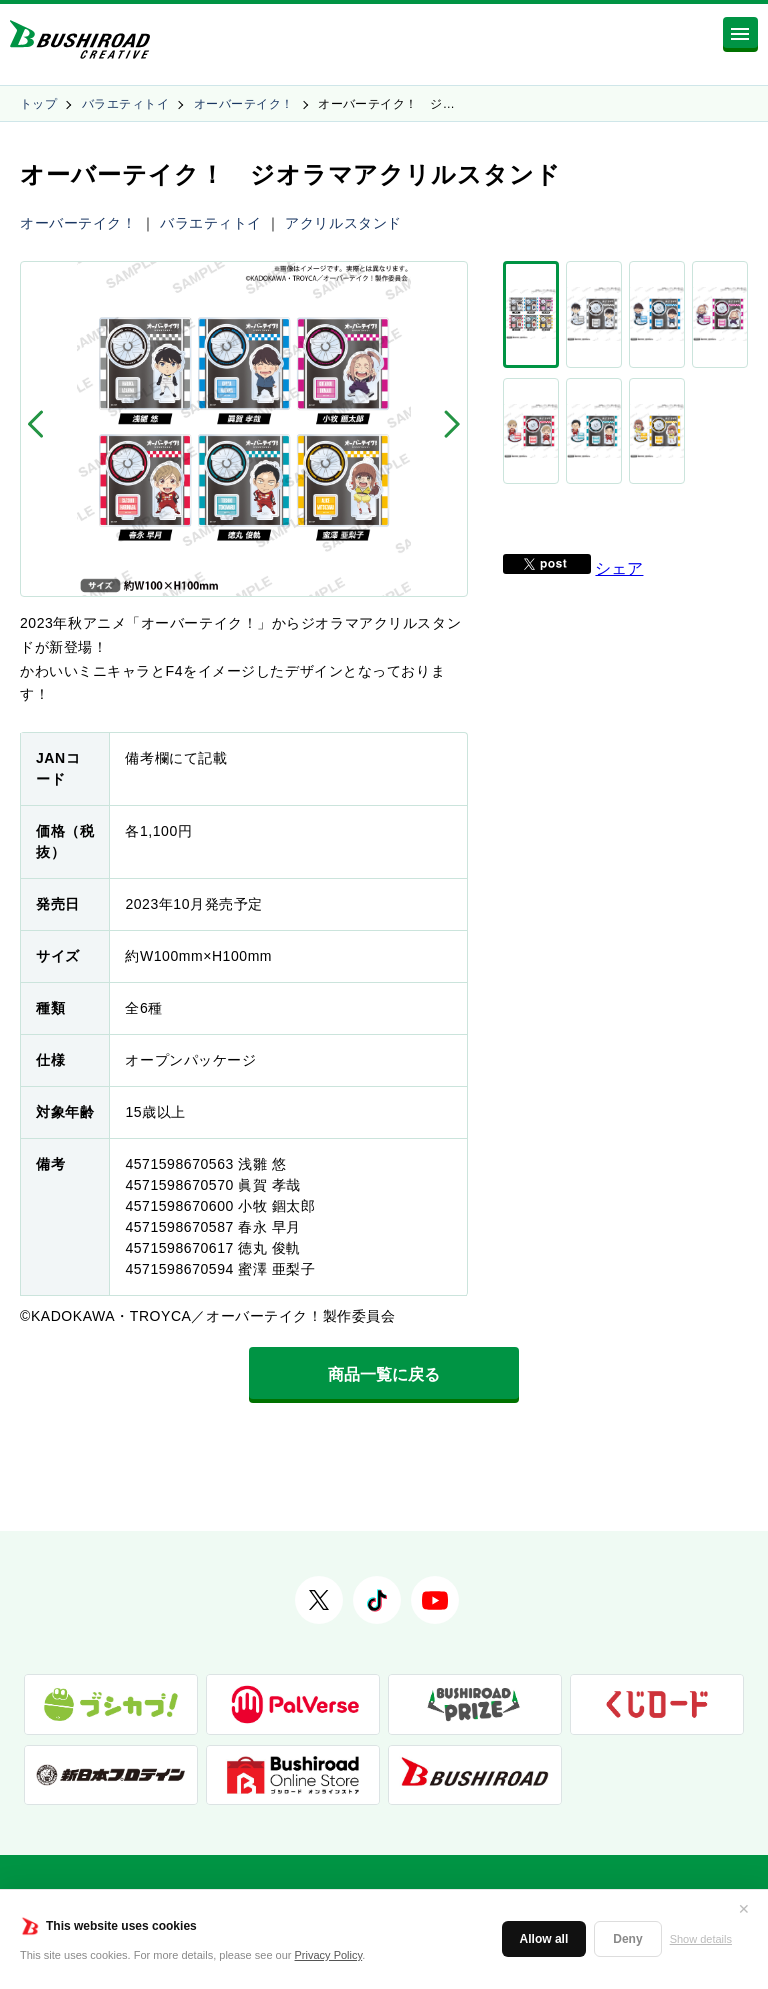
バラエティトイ (125, 104)
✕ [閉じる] (744, 1909)
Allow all (544, 1939)
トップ (38, 104)
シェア (619, 439)
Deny (627, 1939)
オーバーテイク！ (244, 104)
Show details (701, 1939)
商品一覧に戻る (384, 1374)
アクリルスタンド (343, 223)
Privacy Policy (329, 1955)
